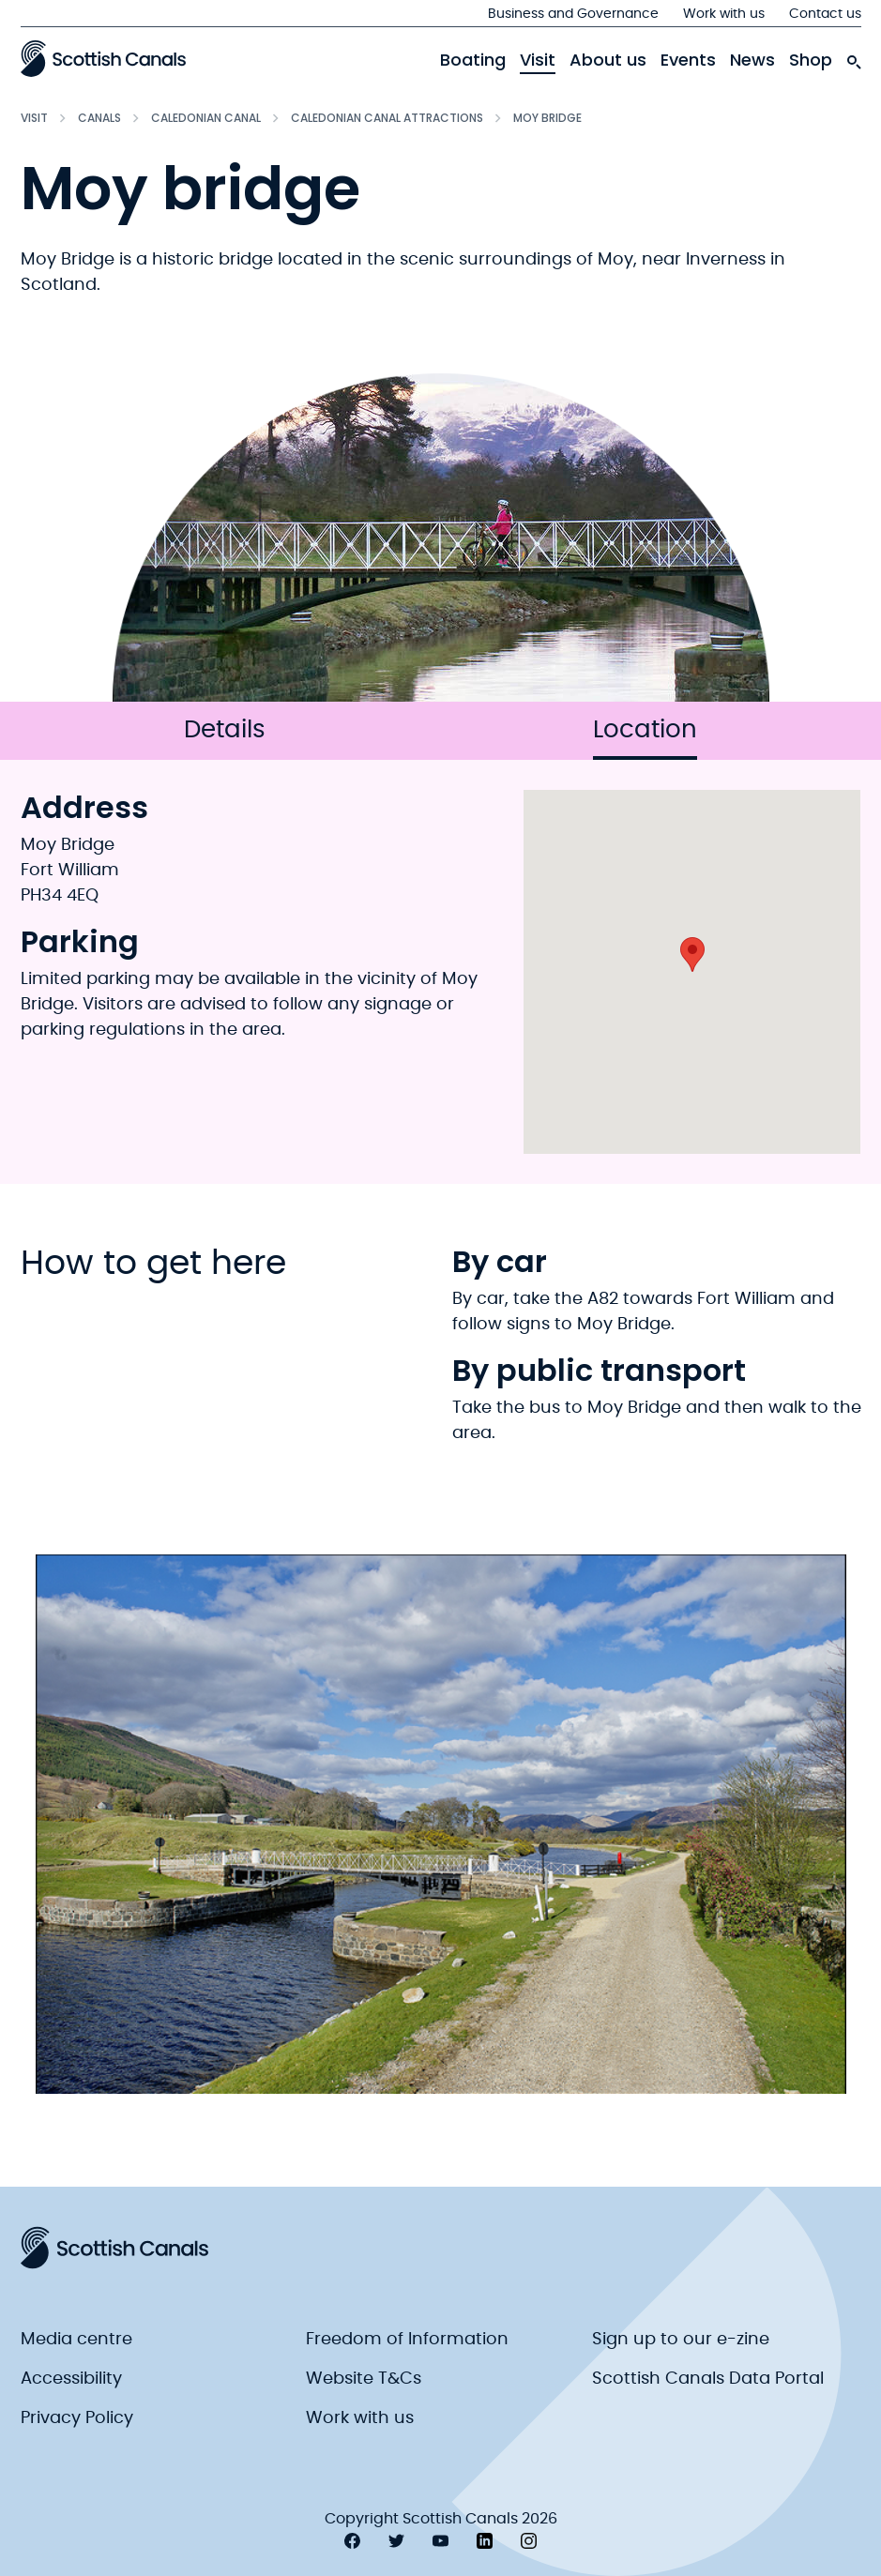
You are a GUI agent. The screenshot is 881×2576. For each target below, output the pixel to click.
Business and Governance (573, 14)
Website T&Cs (363, 2379)
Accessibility (71, 2379)
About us (608, 60)
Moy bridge (547, 118)
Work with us (724, 14)
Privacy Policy (77, 2418)
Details (225, 730)
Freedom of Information (407, 2339)
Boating (473, 60)
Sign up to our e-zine (680, 2339)
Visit (537, 60)
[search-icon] (853, 57)
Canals (99, 118)
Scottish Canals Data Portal (708, 2379)
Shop (810, 60)
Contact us (825, 14)
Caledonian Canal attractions (387, 118)
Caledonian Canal (206, 118)
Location (645, 739)
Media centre (76, 2339)
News (752, 60)
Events (688, 60)
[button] (692, 954)
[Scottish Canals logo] (103, 58)
